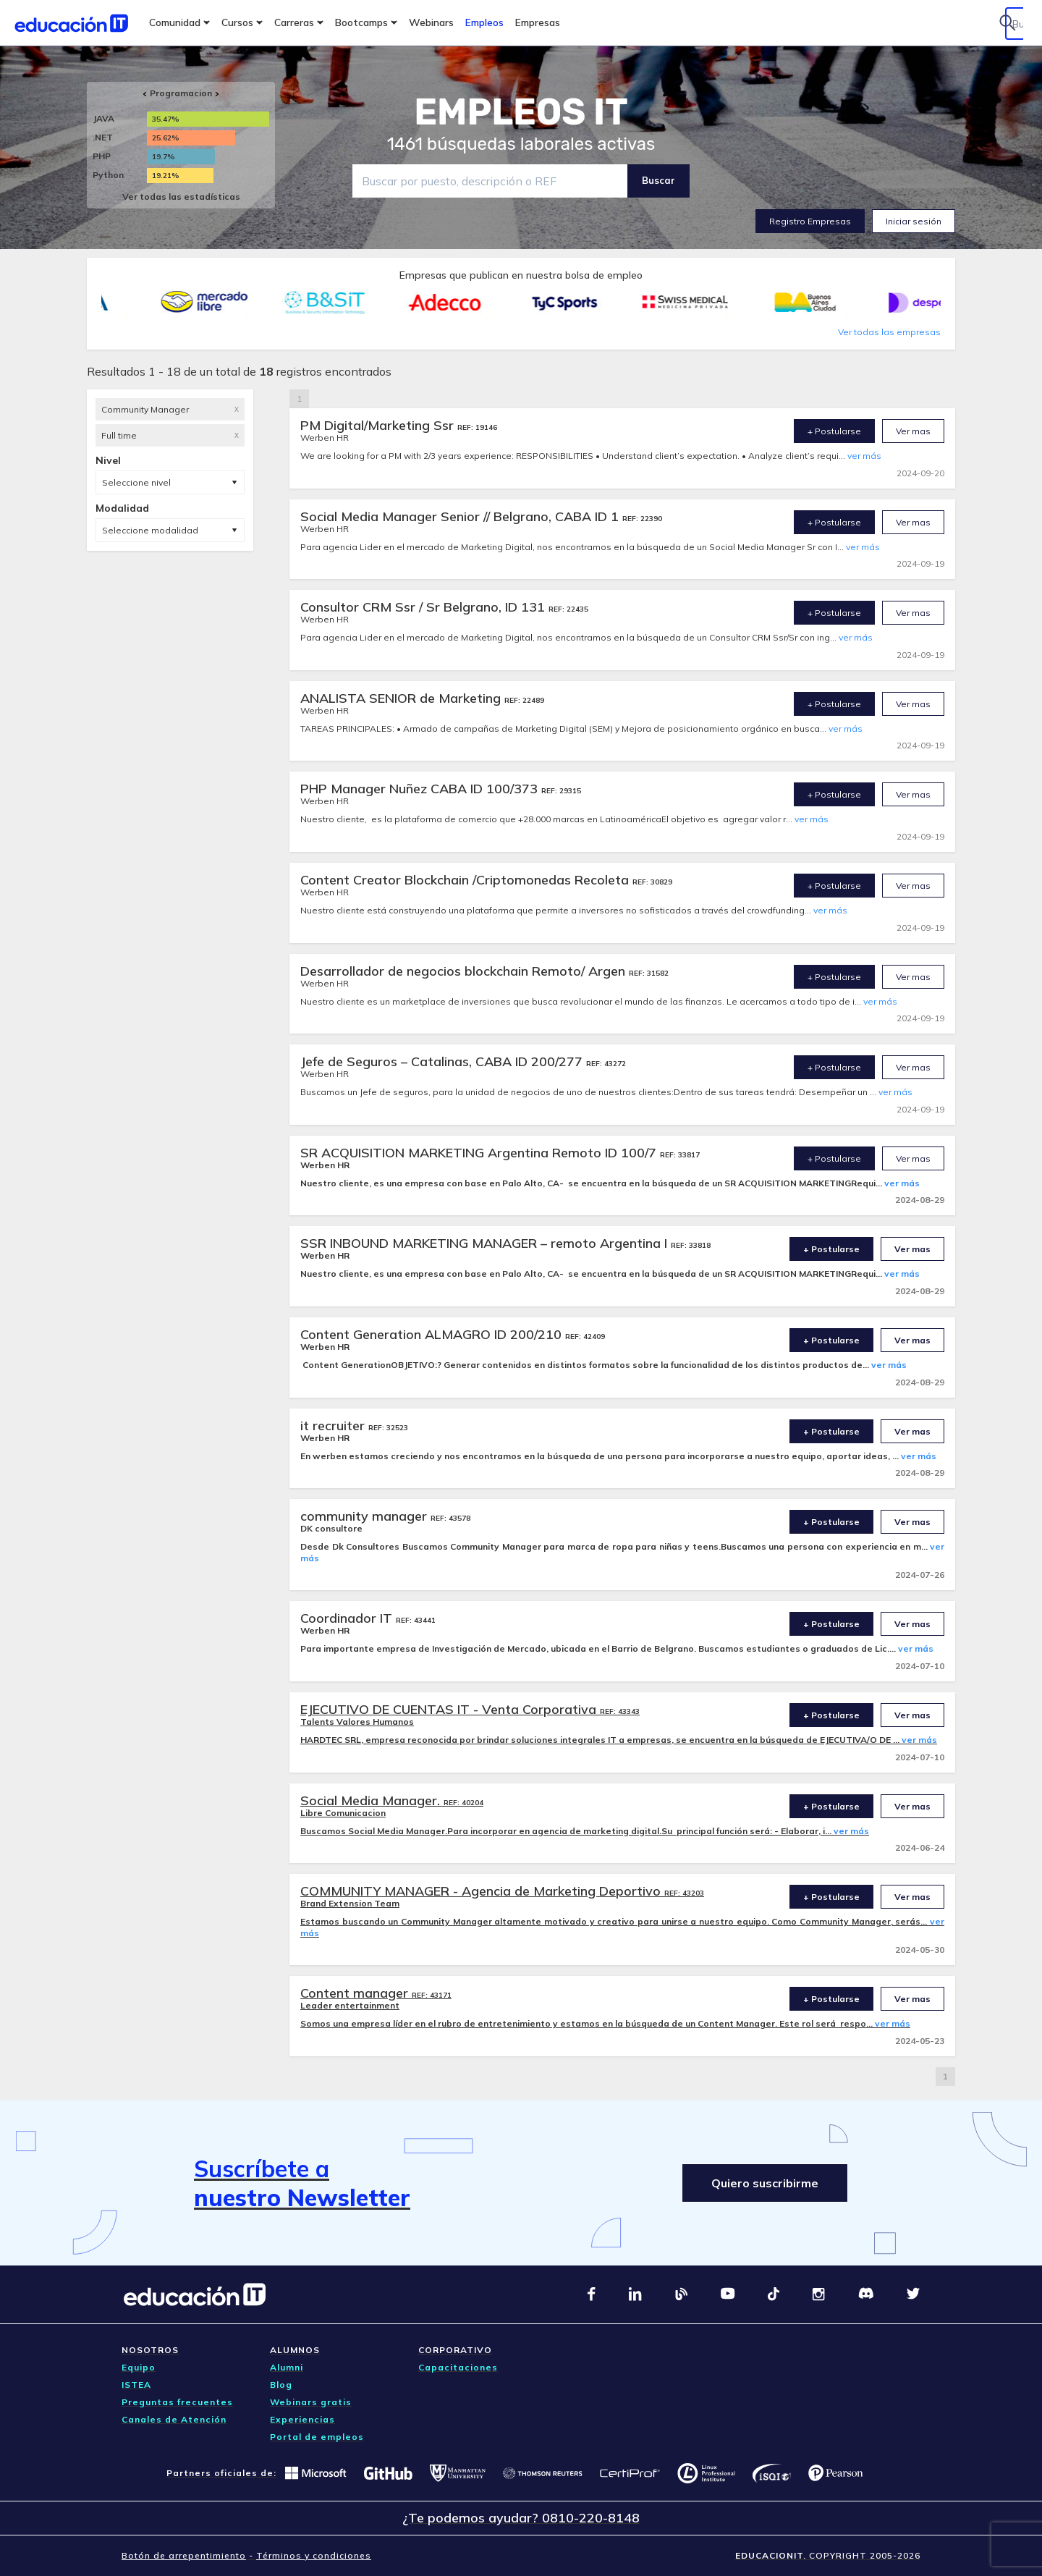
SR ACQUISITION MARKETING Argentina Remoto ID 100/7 (480, 1152)
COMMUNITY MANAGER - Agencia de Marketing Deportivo (482, 1891)
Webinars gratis (311, 2401)
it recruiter (334, 1425)
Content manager (356, 1993)
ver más (864, 455)
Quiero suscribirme (764, 2183)
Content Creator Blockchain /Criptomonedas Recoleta (466, 879)
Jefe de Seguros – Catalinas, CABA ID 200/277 (443, 1061)
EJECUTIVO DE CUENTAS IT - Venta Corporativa (450, 1709)
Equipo (139, 2367)
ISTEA (136, 2384)
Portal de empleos (317, 2436)
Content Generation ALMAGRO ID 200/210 (432, 1334)
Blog (281, 2384)
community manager (365, 1516)
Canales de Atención (174, 2419)
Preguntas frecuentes (177, 2401)
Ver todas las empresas (889, 331)
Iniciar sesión (913, 221)
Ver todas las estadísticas (181, 196)
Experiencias (302, 2419)
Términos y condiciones (313, 2555)
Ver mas (913, 431)
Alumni (286, 2367)
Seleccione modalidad (150, 530)
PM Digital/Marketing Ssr (378, 425)
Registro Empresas (810, 221)
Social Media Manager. (372, 1800)
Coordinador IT (348, 1618)
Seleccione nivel (136, 482)
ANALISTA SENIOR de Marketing (402, 698)
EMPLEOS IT (521, 112)
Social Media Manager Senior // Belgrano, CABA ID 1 (461, 516)
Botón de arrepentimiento (184, 2555)
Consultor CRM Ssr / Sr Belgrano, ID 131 (424, 607)
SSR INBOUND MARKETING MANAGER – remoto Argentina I (485, 1243)
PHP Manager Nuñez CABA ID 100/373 (420, 788)
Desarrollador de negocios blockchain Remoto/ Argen (464, 971)
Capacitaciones (458, 2367)
